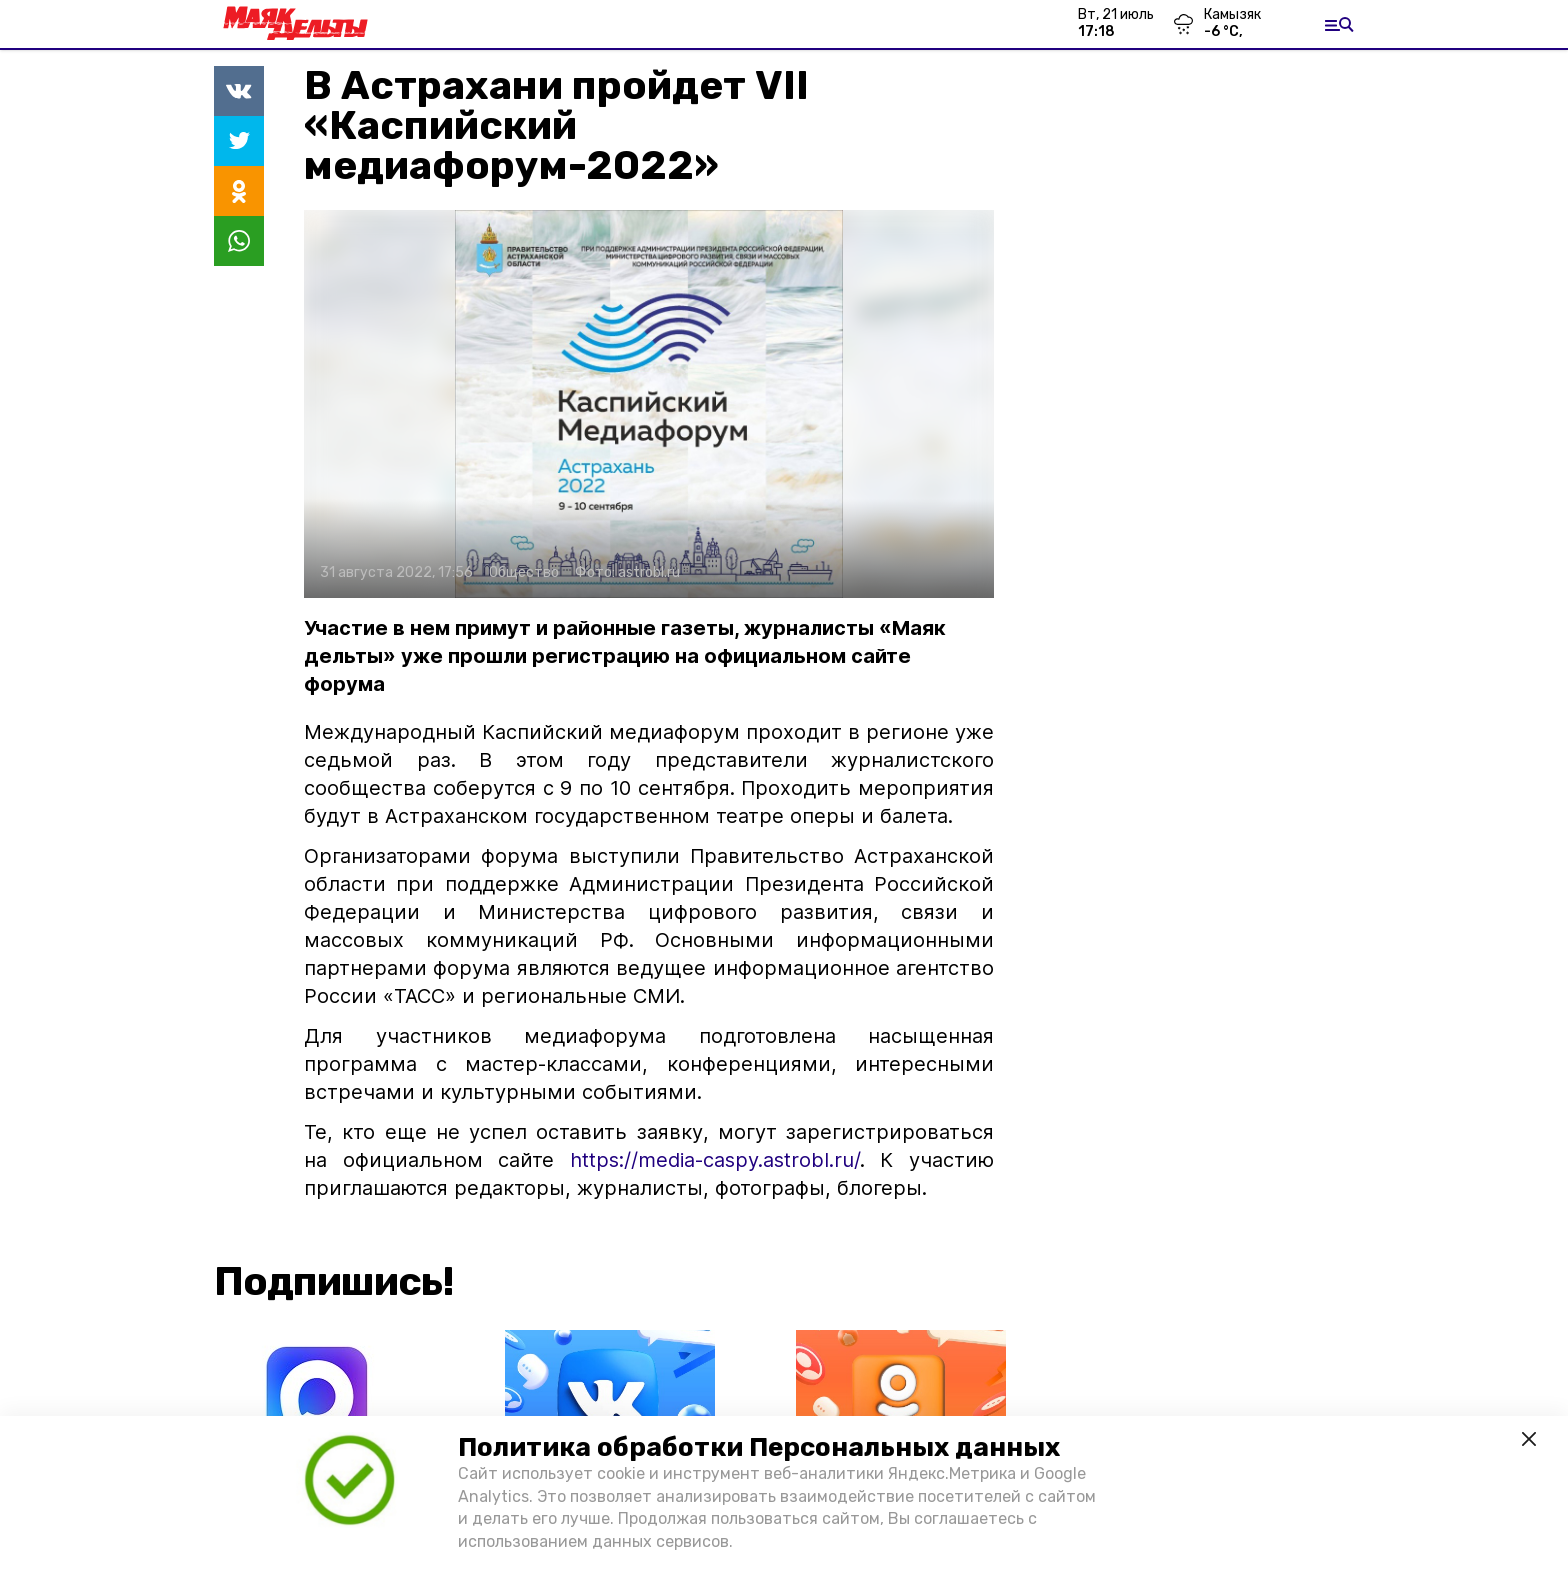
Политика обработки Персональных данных (759, 1447)
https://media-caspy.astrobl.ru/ (707, 1160)
